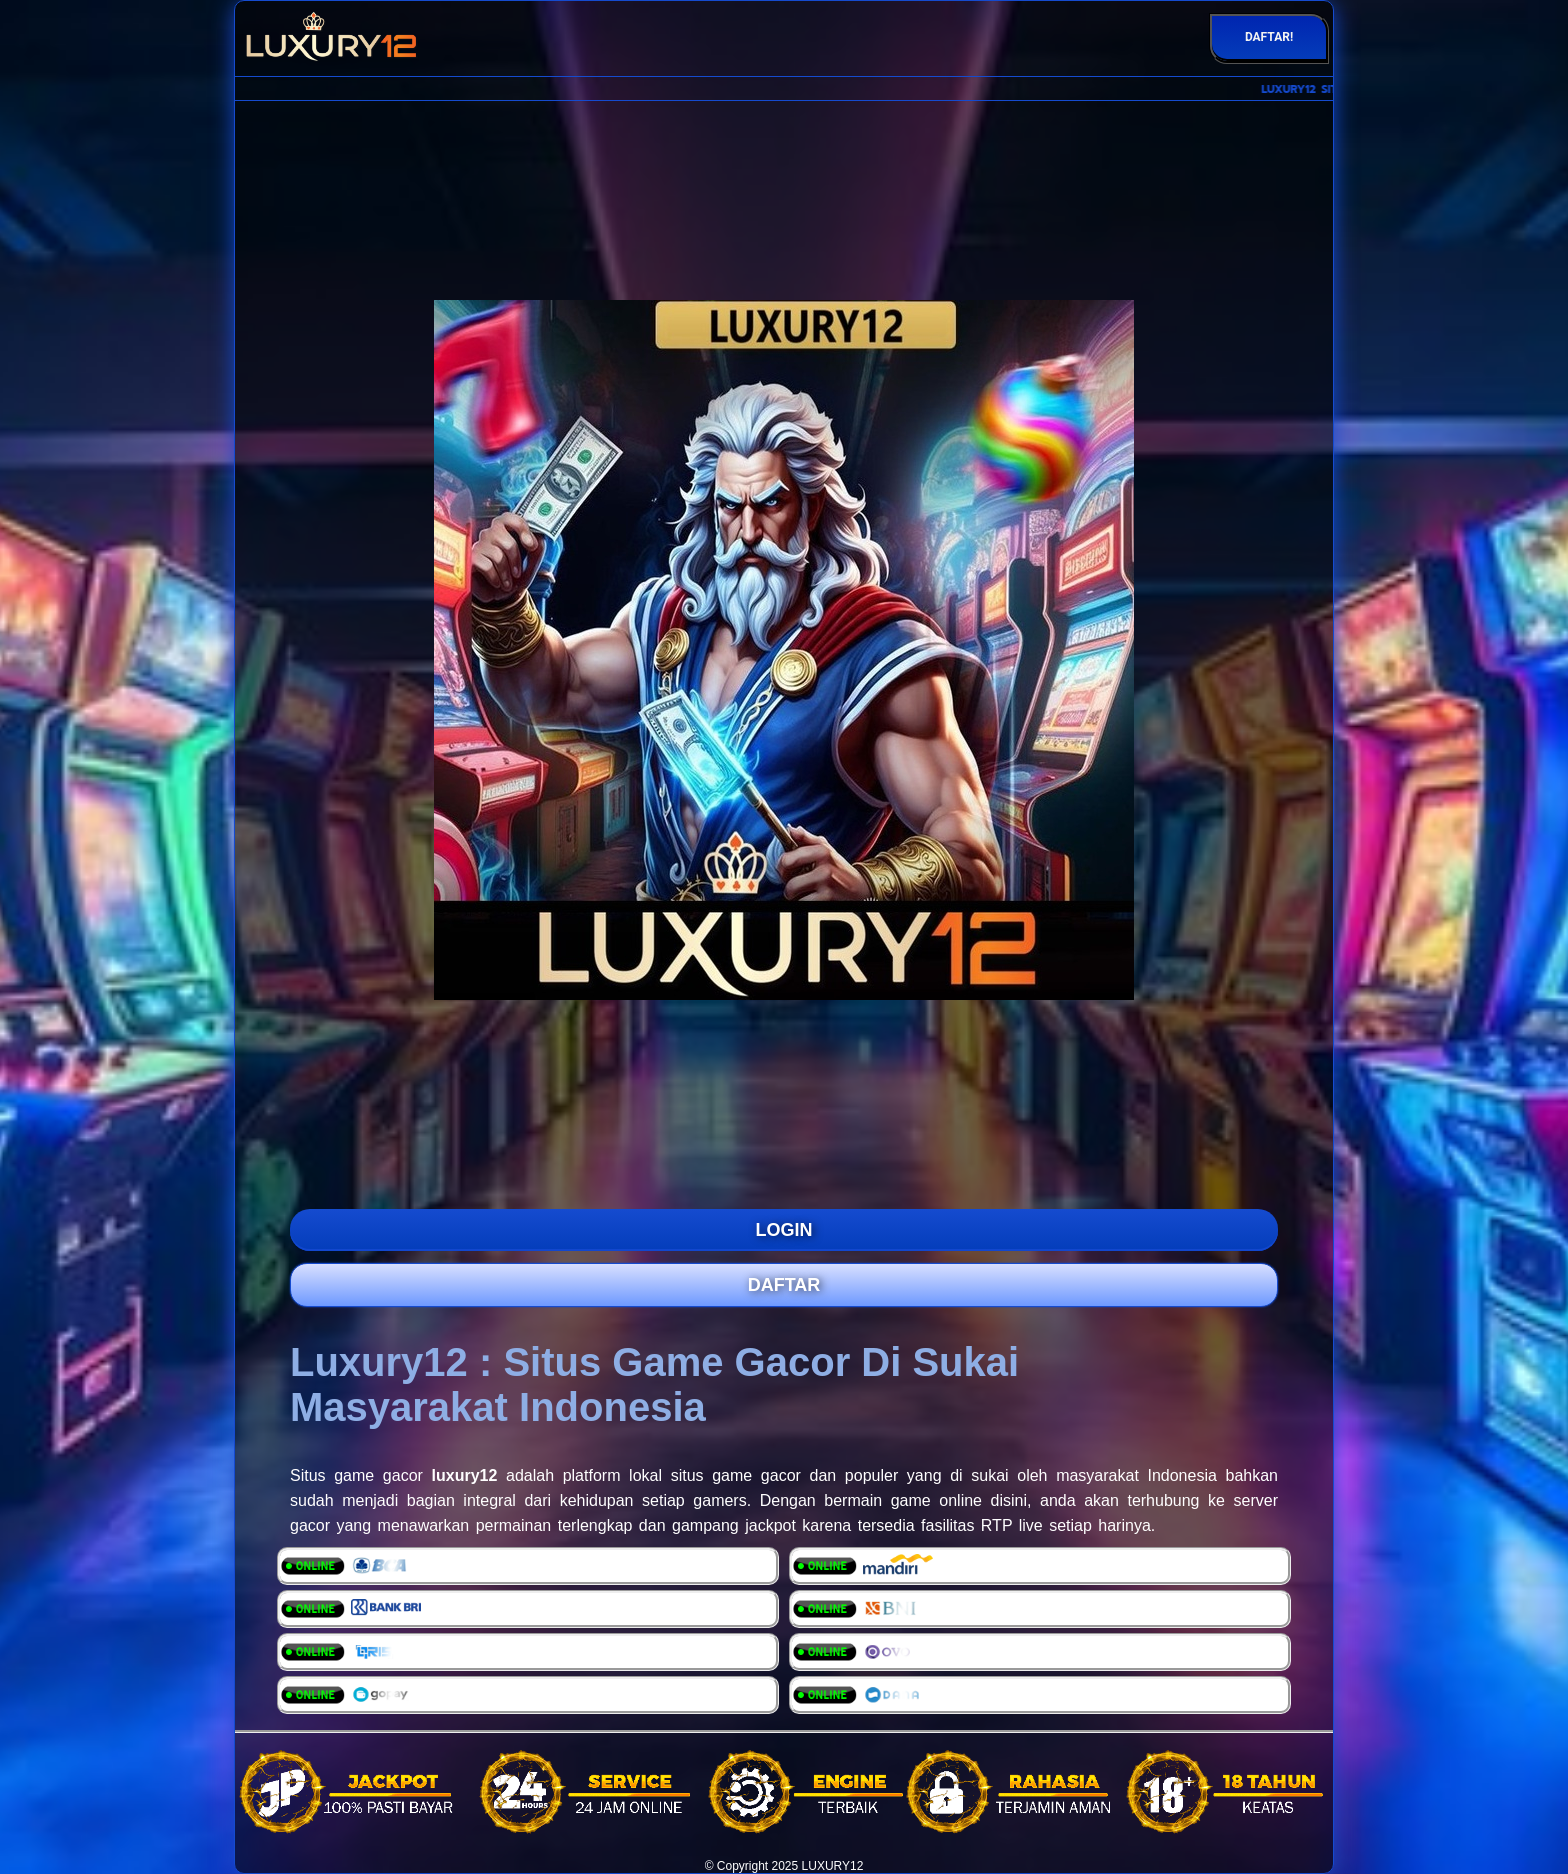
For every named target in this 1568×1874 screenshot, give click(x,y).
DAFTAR (784, 1285)
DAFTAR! (1269, 37)
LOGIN (784, 1230)
